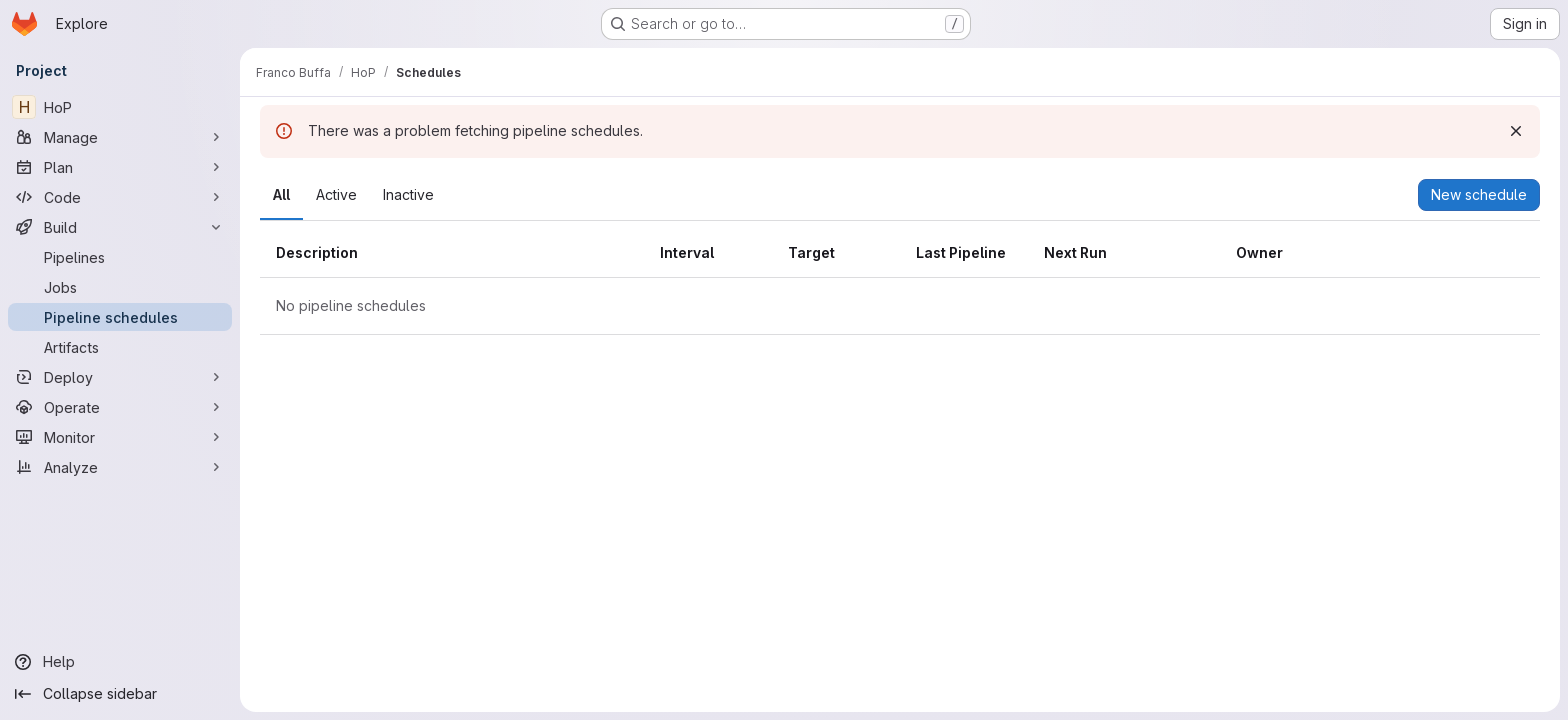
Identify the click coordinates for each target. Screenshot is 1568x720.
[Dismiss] (1516, 131)
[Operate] (120, 407)
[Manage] (120, 137)
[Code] (120, 197)
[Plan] (120, 167)
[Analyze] (120, 467)
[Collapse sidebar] (120, 694)
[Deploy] (120, 377)
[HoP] (120, 107)
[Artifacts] (120, 347)
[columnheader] (452, 253)
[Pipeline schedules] (120, 317)
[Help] (120, 662)
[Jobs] (120, 287)
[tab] (281, 195)
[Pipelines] (120, 257)
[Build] (120, 227)
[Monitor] (120, 437)
